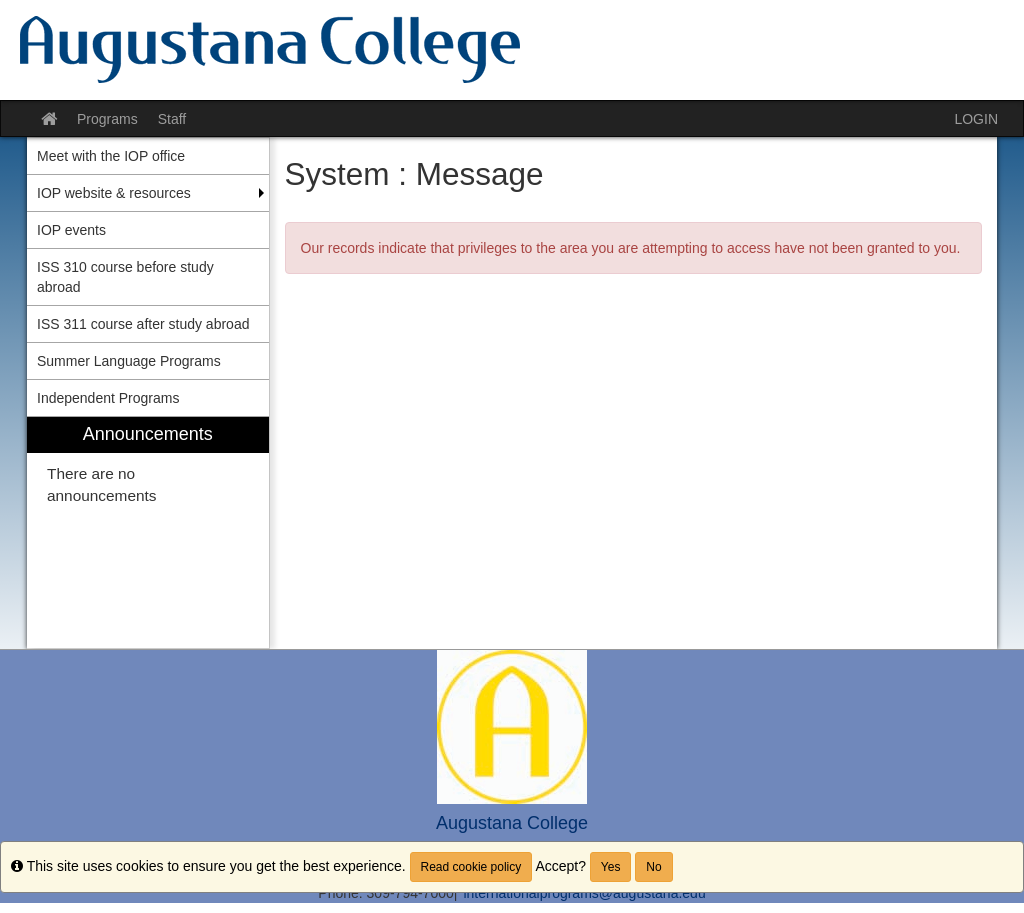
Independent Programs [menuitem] (108, 398)
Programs (107, 119)
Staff (172, 119)
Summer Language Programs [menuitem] (129, 361)
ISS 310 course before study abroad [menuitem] (125, 277)
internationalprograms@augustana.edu (584, 893)
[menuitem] (148, 532)
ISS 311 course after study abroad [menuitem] (143, 324)
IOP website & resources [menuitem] (114, 193)
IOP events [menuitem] (71, 230)
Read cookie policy (471, 867)
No (653, 867)
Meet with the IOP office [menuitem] (111, 156)
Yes (611, 867)
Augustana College (512, 823)
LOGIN (976, 119)
